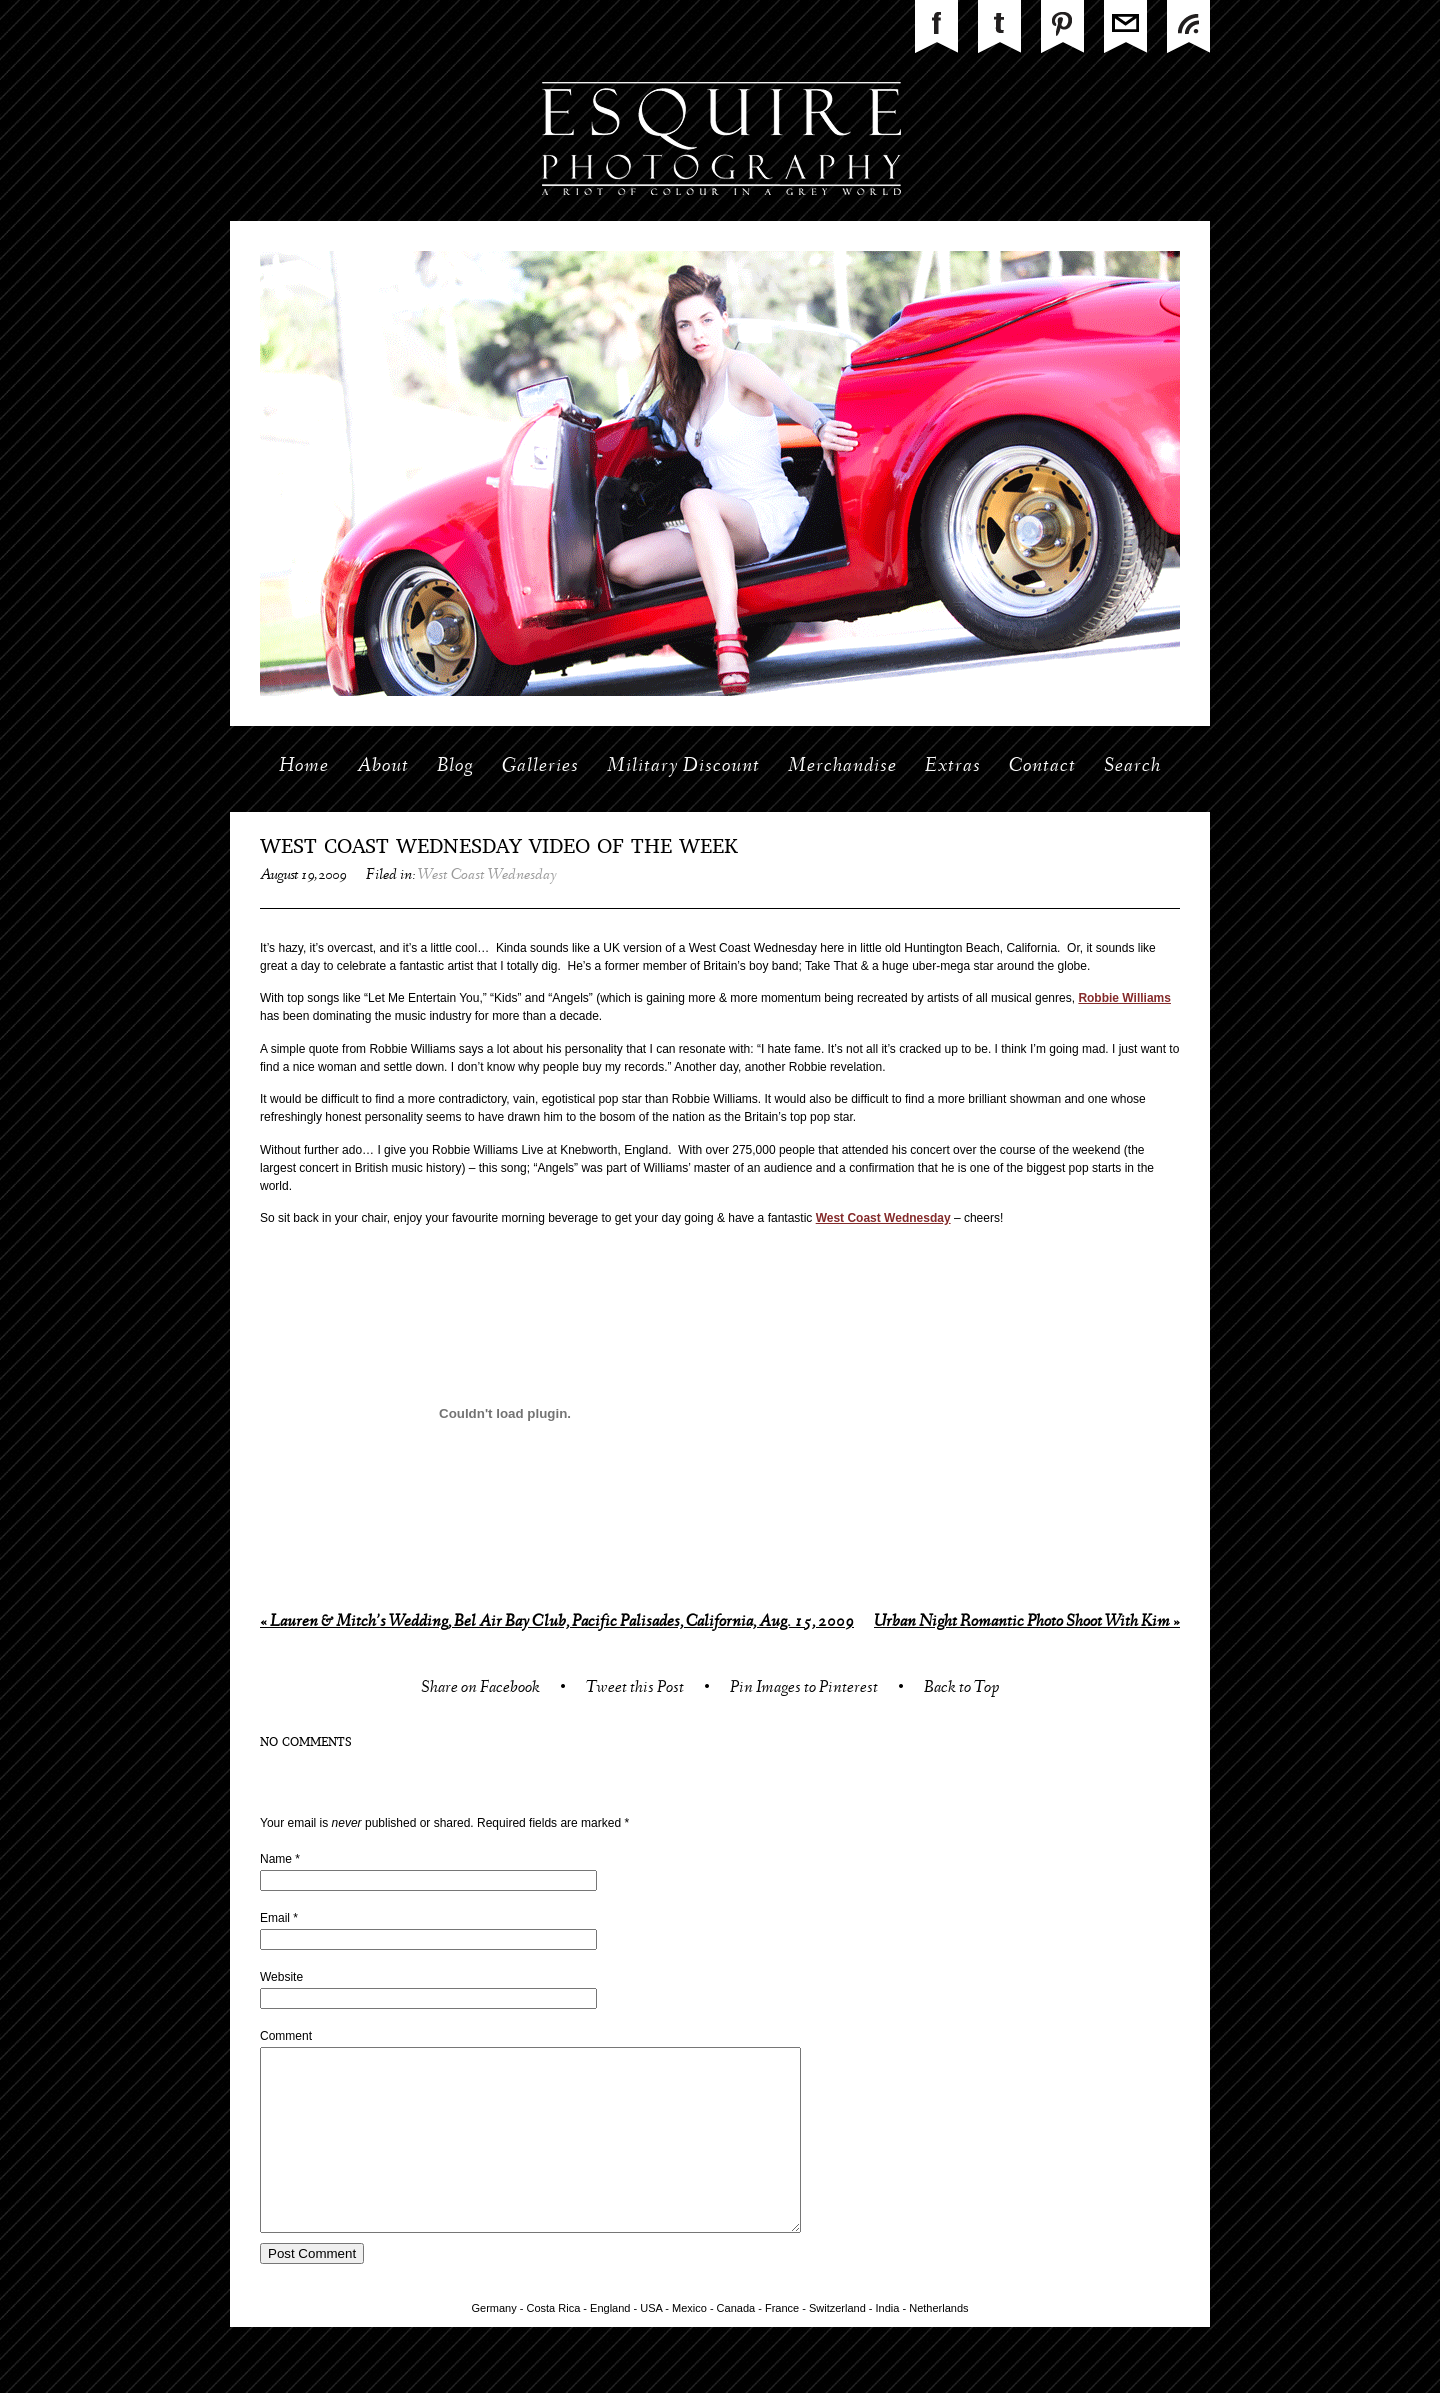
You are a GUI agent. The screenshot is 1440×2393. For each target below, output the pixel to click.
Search (1132, 767)
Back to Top (961, 1689)
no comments (306, 1743)
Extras (953, 767)
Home (304, 767)
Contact (1042, 767)
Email (275, 1918)
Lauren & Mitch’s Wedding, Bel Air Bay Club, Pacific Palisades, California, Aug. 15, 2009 (557, 1622)
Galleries (540, 767)
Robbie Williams (1124, 998)
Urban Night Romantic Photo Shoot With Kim (1027, 1622)
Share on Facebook (480, 1689)
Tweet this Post (635, 1689)
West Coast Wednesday (487, 876)
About (383, 767)
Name (276, 1859)
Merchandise (842, 767)
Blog (455, 767)
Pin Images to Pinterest (804, 1689)
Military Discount (683, 767)
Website (281, 1977)
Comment (286, 2036)
